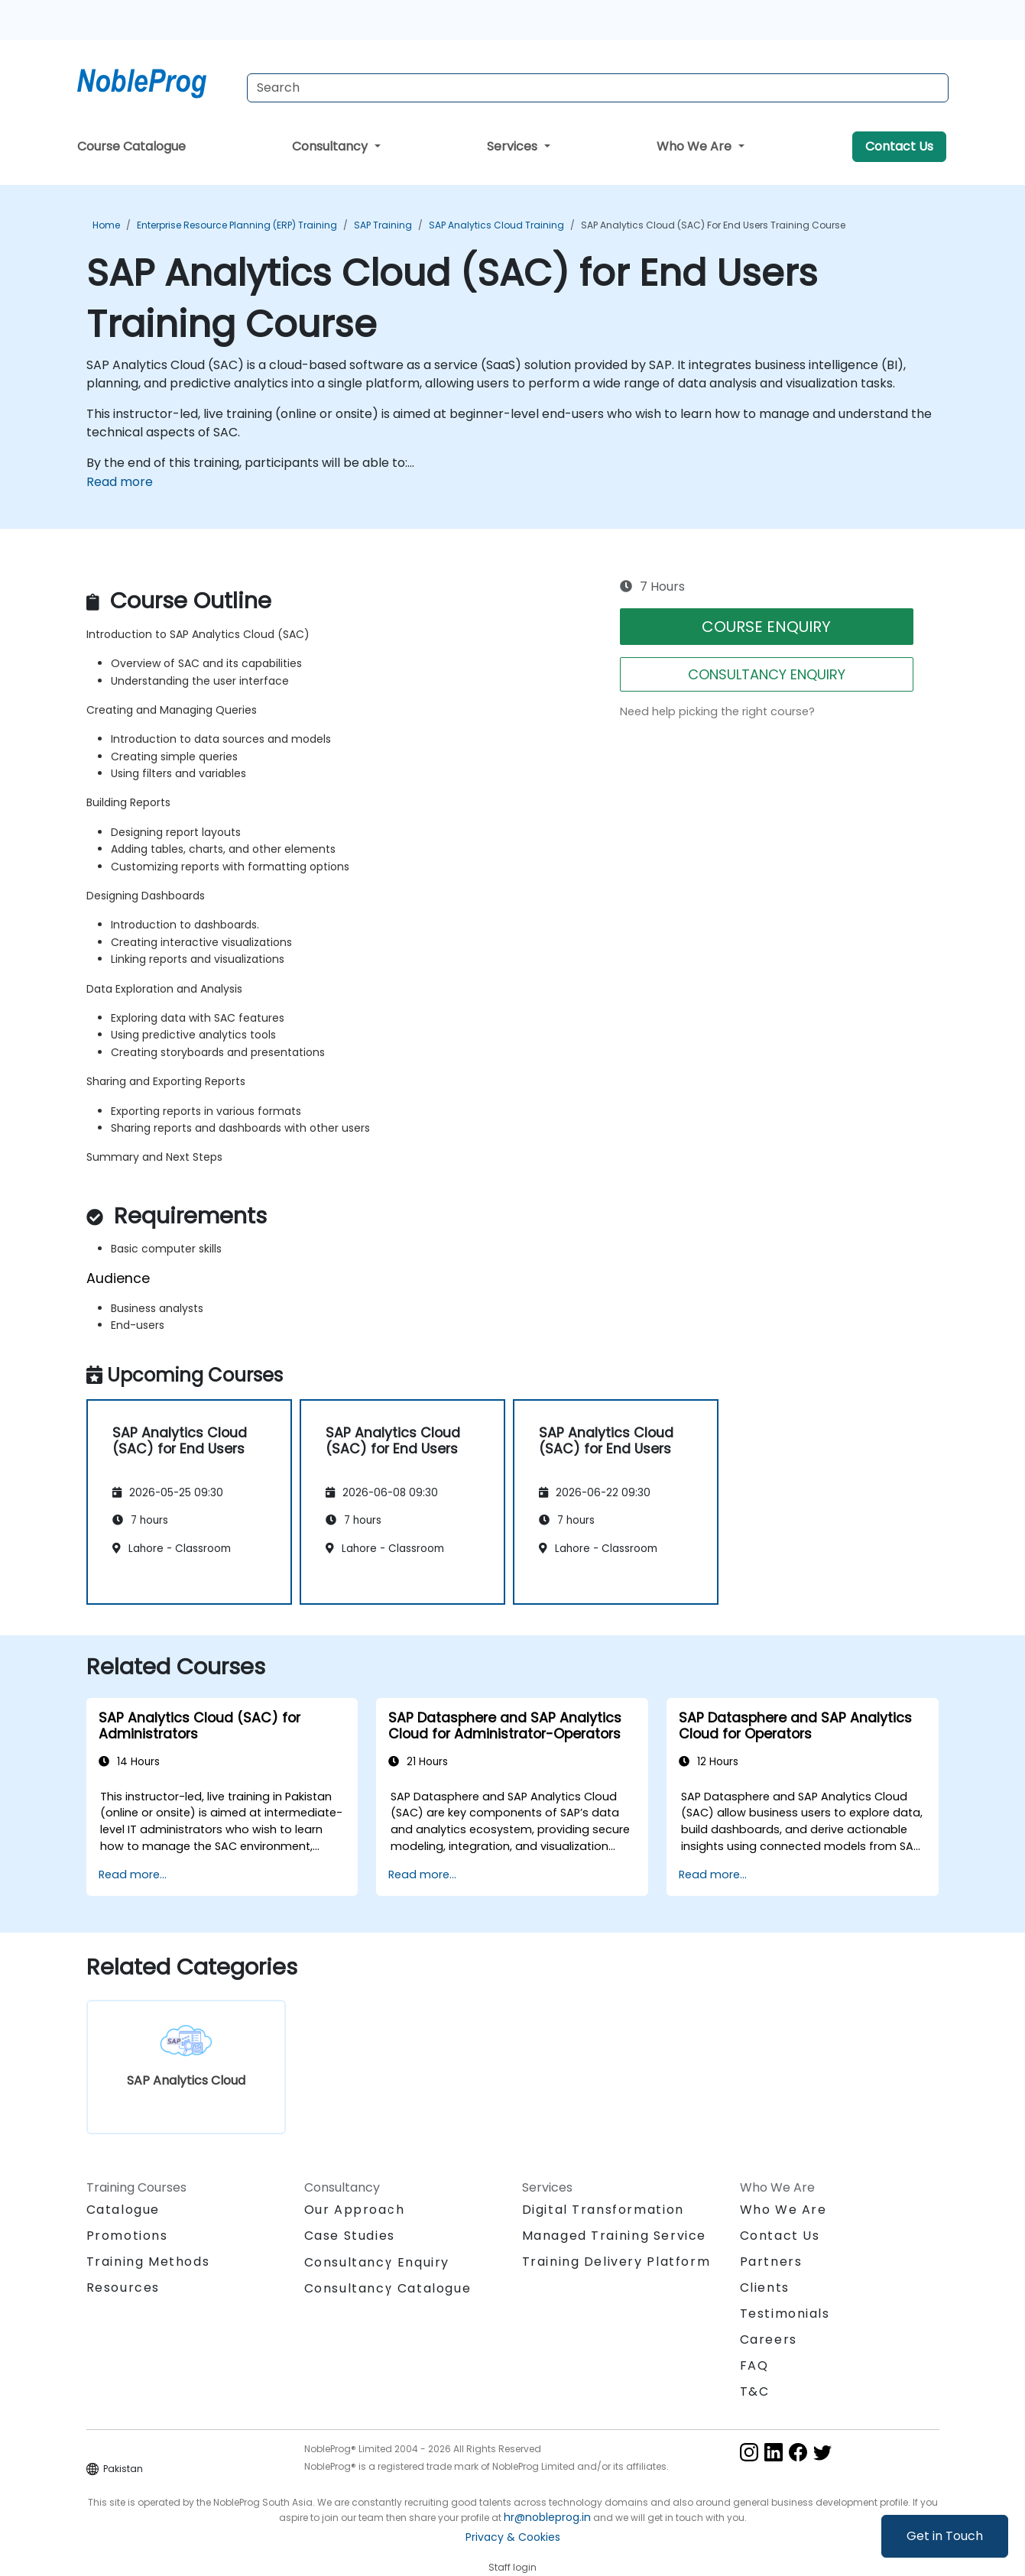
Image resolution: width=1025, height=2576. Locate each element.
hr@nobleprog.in (547, 2517)
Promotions (127, 2235)
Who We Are (696, 146)
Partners (771, 2261)
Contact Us (899, 146)
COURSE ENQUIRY (766, 626)
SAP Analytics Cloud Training (496, 225)
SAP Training (383, 225)
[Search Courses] (598, 87)
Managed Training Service (614, 2235)
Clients (765, 2287)
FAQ (754, 2365)
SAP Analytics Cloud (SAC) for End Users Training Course (713, 225)
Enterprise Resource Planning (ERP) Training (237, 225)
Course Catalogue (131, 146)
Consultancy (331, 146)
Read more (119, 482)
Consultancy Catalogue (388, 2288)
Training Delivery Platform (616, 2261)
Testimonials (785, 2313)
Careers (768, 2339)
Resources (123, 2287)
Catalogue (123, 2209)
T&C (755, 2391)
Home (106, 225)
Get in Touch (945, 2536)
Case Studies (349, 2235)
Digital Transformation (603, 2209)
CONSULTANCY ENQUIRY (766, 674)
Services (513, 146)
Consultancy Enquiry (376, 2263)
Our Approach (354, 2209)
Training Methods (148, 2261)
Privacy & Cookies (512, 2537)
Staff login (512, 2567)
